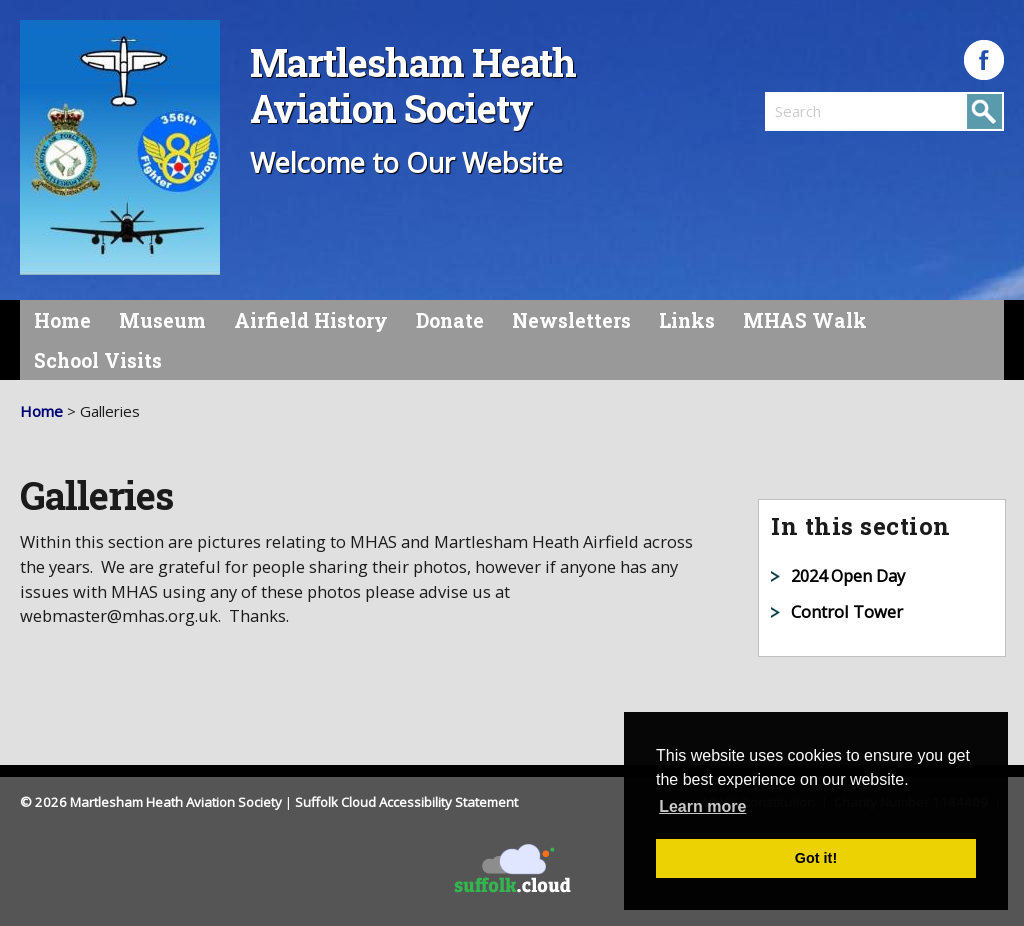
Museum (162, 320)
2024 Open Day (848, 575)
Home (62, 320)
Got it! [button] (816, 858)
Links (687, 320)
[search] (825, 111)
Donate (450, 320)
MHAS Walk (805, 320)
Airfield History (311, 320)
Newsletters (571, 320)
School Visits (98, 360)
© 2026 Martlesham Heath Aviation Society (151, 802)
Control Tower (847, 611)
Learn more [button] (702, 806)
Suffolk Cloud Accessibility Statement (406, 802)
